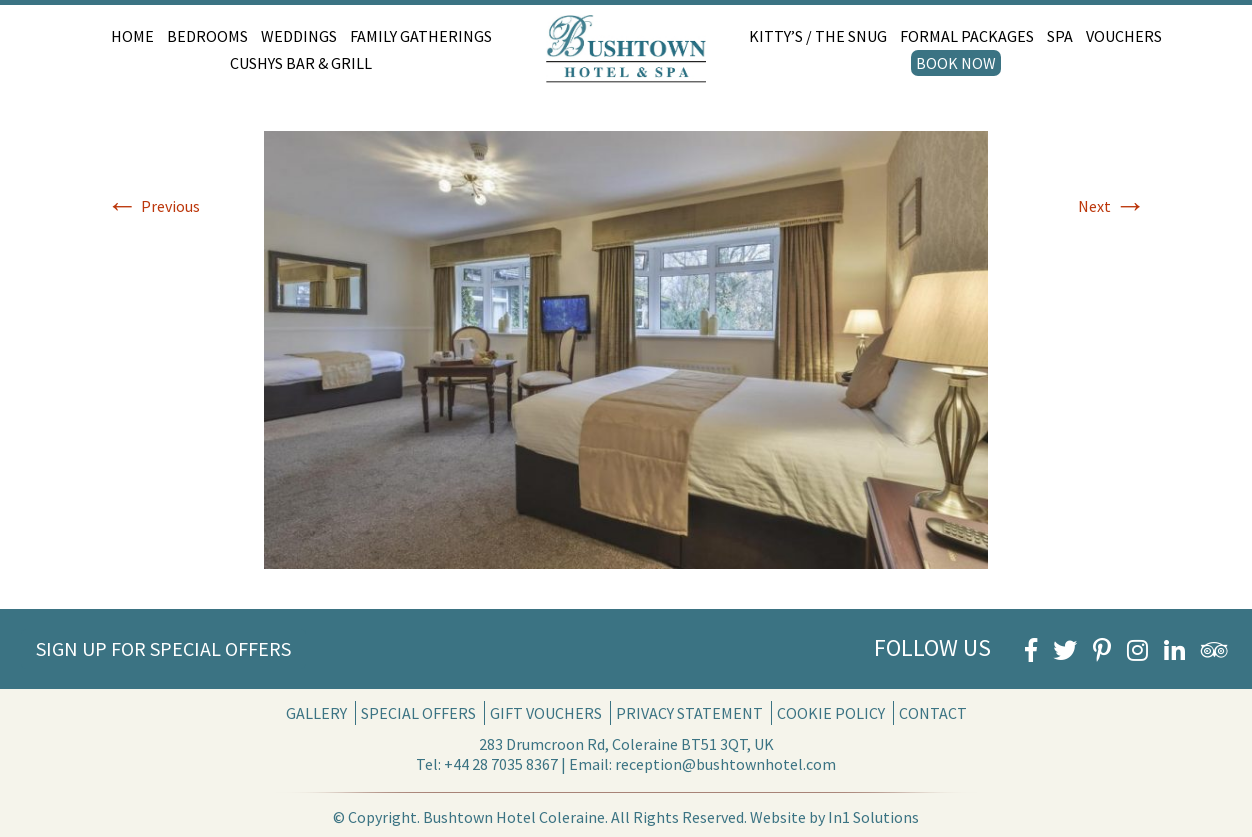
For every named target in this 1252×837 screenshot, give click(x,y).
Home (132, 36)
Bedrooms (207, 36)
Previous (153, 206)
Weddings (299, 36)
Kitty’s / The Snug (818, 36)
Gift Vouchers (546, 713)
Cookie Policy (831, 713)
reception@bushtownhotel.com (725, 764)
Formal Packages (967, 36)
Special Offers (418, 713)
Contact (933, 713)
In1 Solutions (873, 817)
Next (1112, 206)
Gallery (316, 713)
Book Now (956, 63)
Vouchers (1124, 36)
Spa (1060, 36)
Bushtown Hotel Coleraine (514, 817)
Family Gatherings (421, 36)
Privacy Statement (689, 713)
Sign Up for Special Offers (163, 648)
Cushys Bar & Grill (301, 63)
